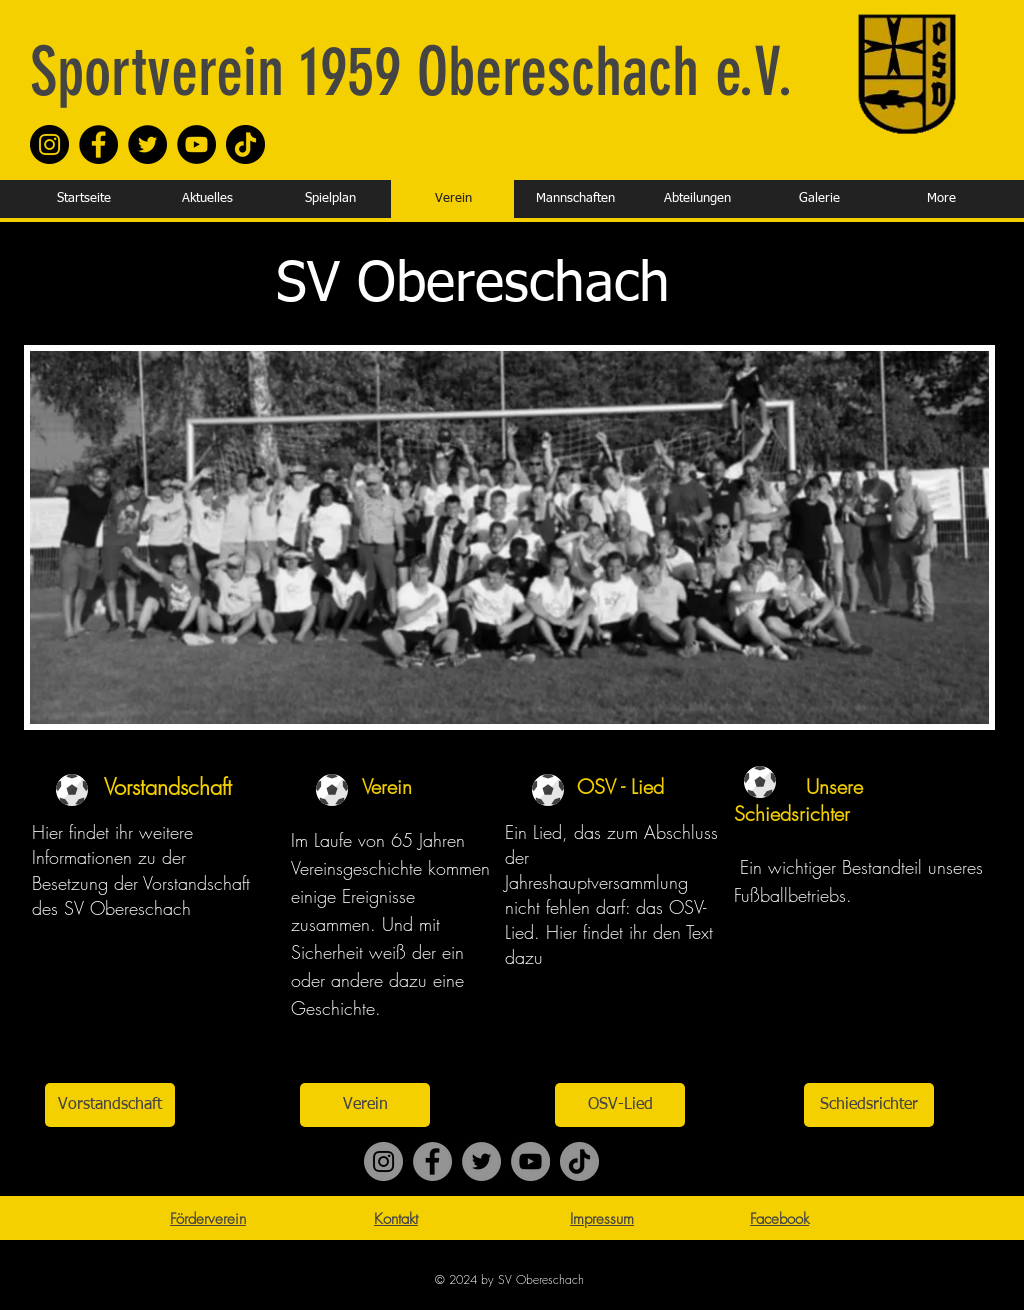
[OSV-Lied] (620, 1105)
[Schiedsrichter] (869, 1105)
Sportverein (157, 72)
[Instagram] (49, 144)
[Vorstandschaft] (110, 1105)
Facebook (779, 1219)
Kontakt (396, 1219)
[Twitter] (147, 144)
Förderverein (208, 1219)
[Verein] (365, 1105)
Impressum (602, 1219)
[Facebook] (98, 144)
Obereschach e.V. (597, 72)
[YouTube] (196, 144)
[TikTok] (245, 144)
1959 (342, 72)
